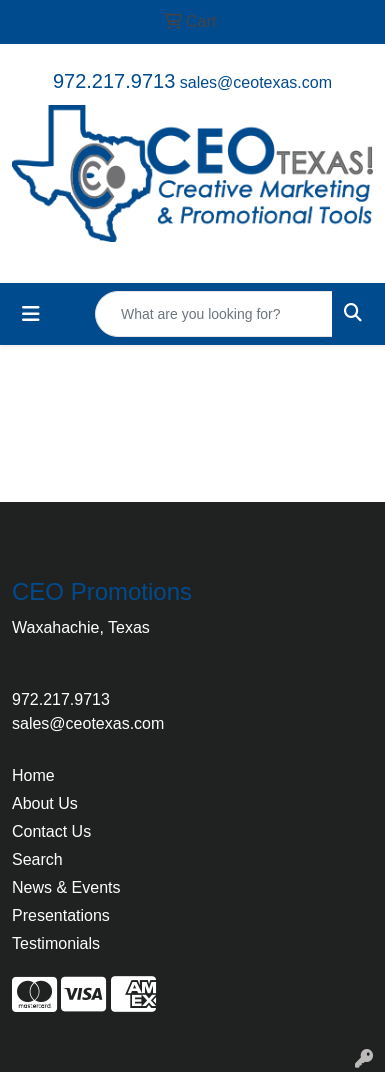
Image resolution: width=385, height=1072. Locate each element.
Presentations (61, 915)
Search (37, 859)
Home (33, 775)
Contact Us (51, 831)
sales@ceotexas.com (256, 82)
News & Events (66, 887)
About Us (45, 803)
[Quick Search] (214, 314)
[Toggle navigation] (31, 314)
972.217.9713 (114, 81)
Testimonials (56, 943)
